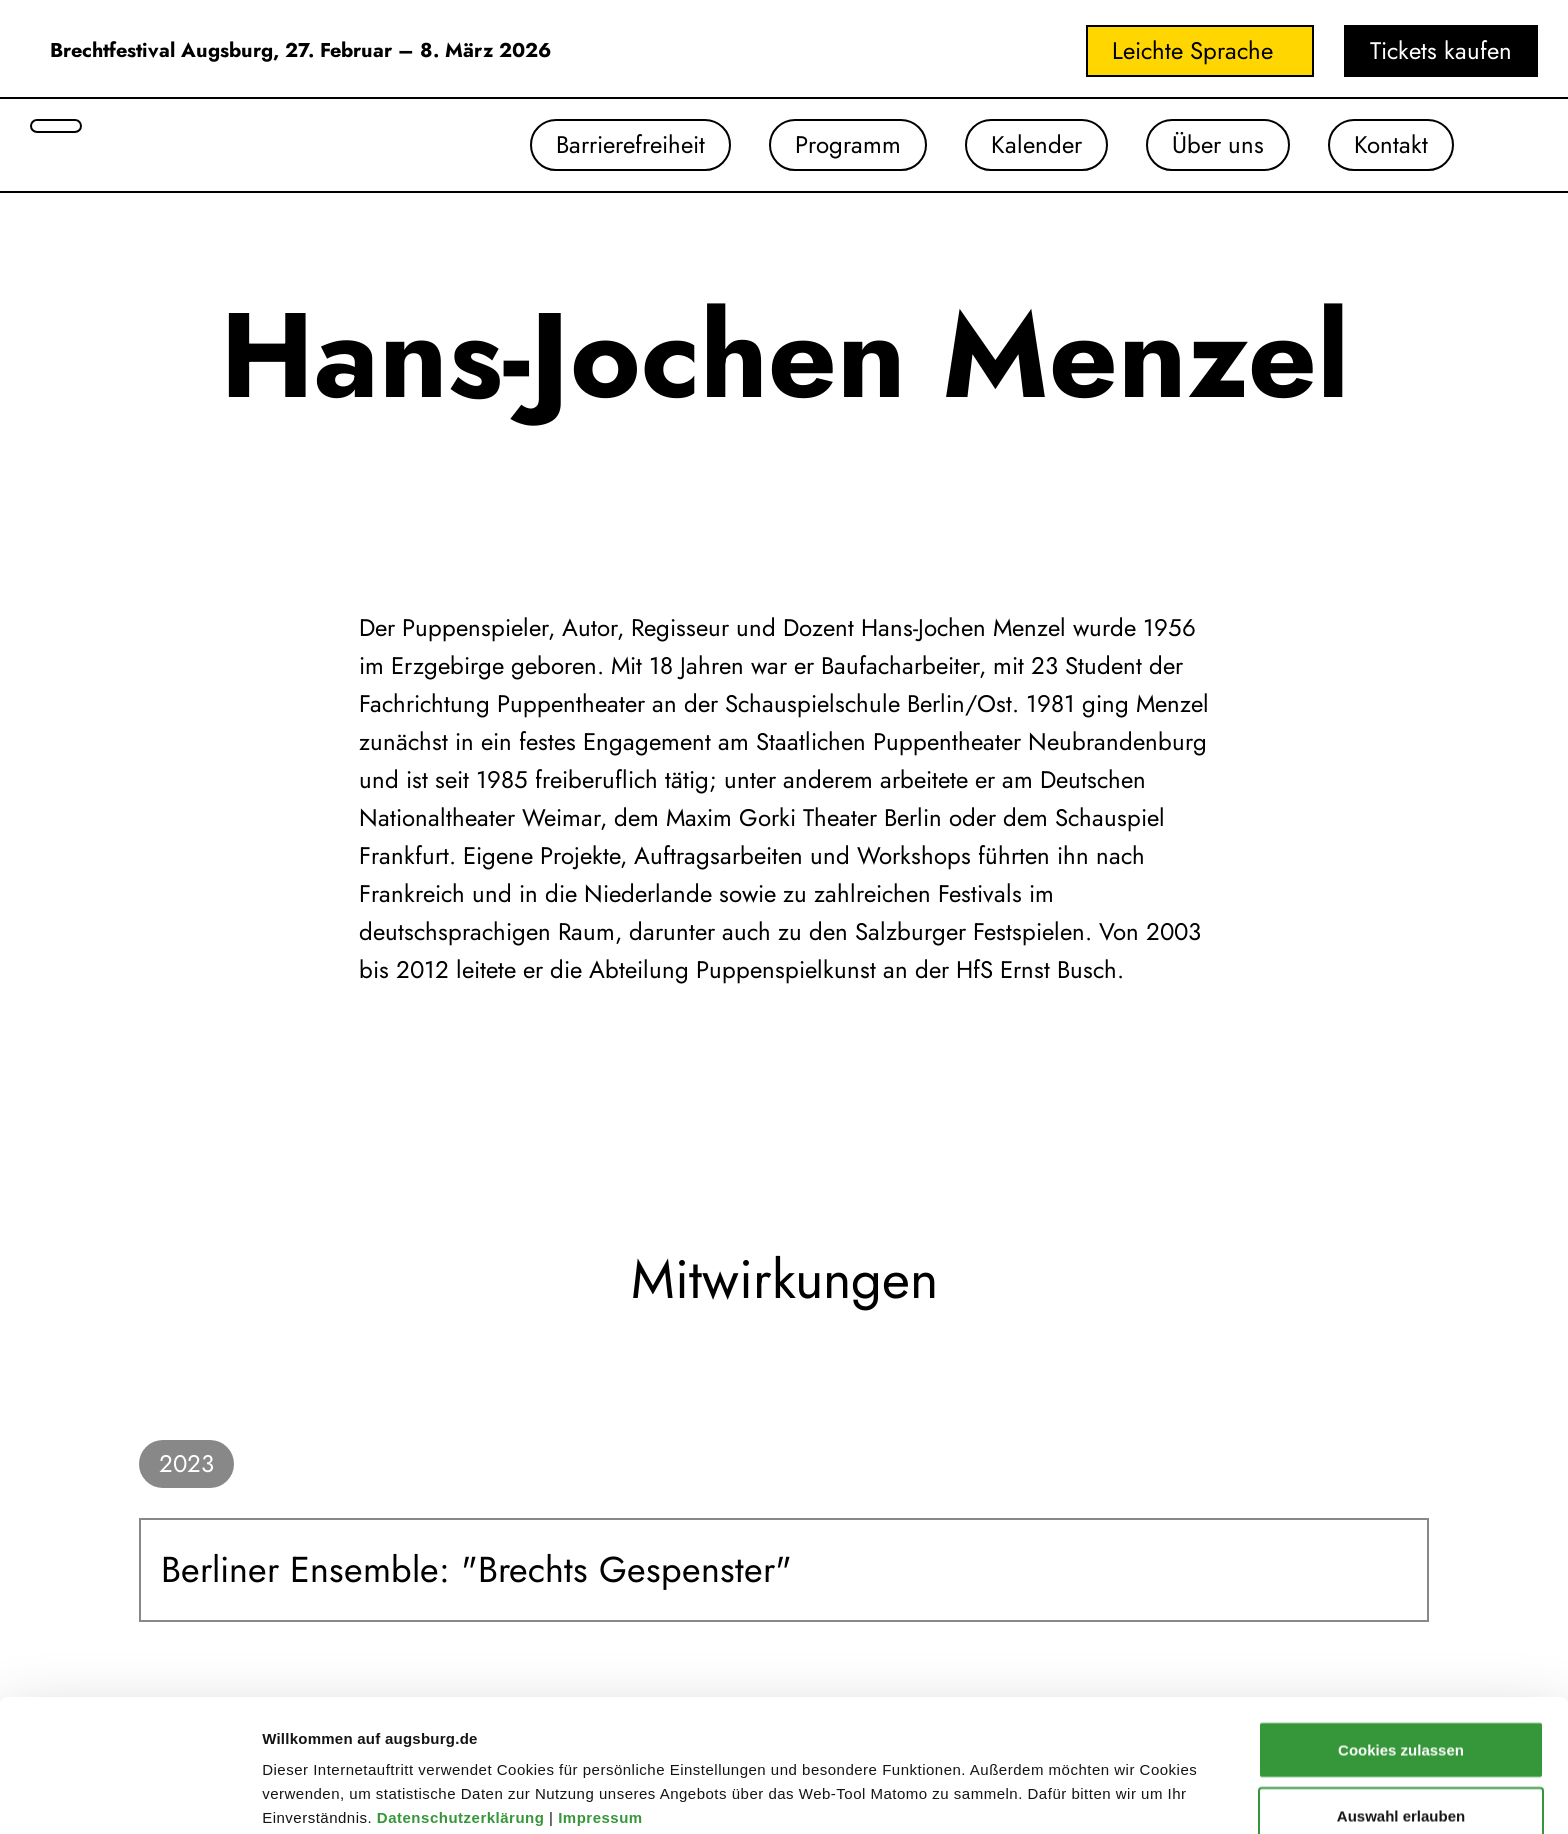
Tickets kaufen (1441, 50)
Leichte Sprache (1192, 50)
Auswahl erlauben (1401, 1691)
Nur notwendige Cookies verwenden (1401, 1768)
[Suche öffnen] (56, 126)
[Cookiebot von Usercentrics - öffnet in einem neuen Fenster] (129, 1795)
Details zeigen (1063, 1758)
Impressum (602, 1693)
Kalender (1036, 144)
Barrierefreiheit (630, 144)
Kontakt (1391, 144)
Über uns (1218, 144)
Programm (848, 144)
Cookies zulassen (1401, 1625)
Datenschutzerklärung (463, 1693)
